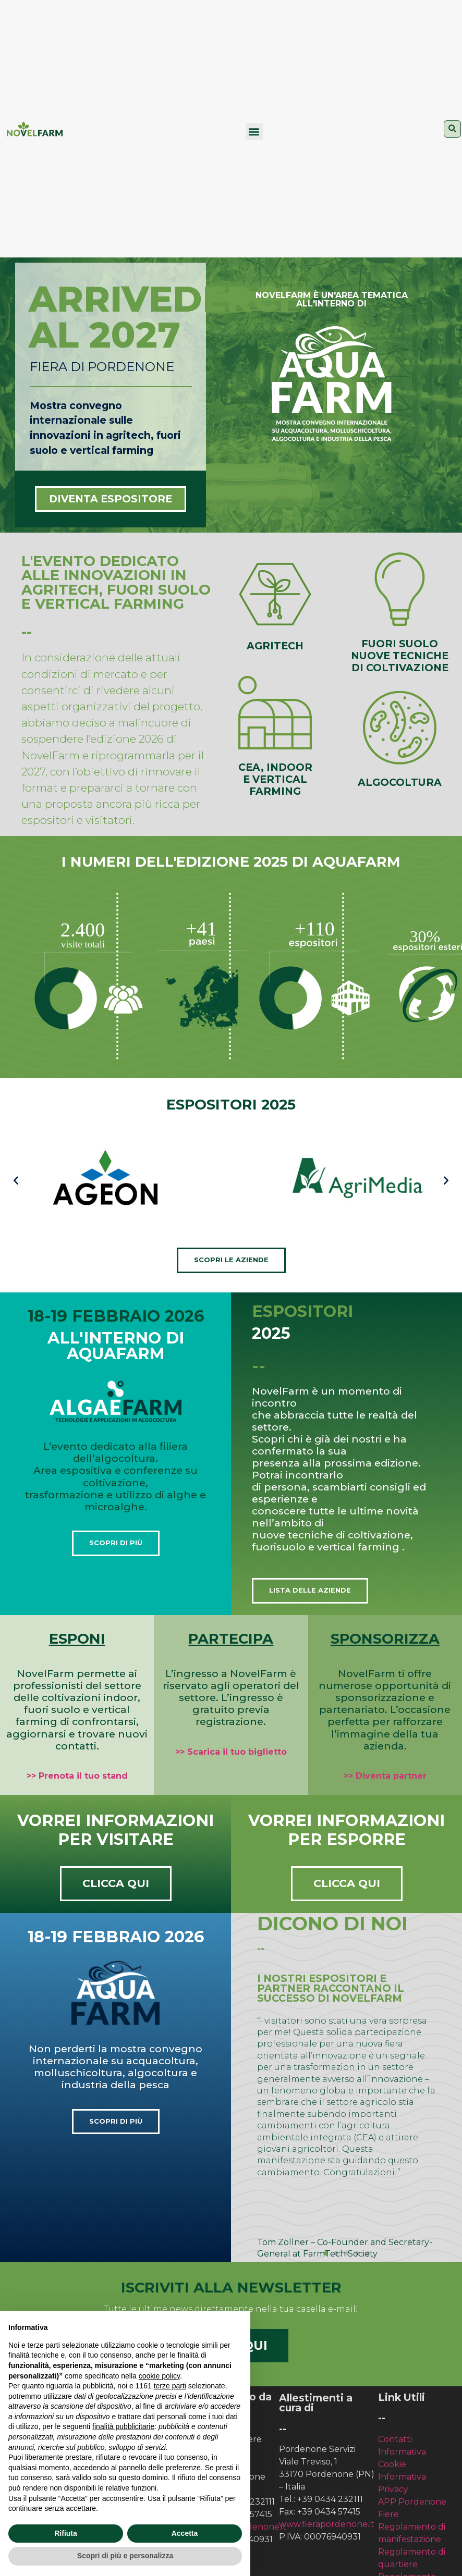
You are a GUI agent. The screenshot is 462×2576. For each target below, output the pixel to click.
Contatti (395, 2439)
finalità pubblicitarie (123, 2426)
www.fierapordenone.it (326, 2524)
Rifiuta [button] (65, 2533)
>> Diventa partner (385, 1776)
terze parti (170, 2386)
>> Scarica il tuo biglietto (231, 1752)
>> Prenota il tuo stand (77, 1776)
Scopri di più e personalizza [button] (125, 2556)
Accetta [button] (185, 2533)
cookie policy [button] (159, 2376)
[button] (254, 131)
